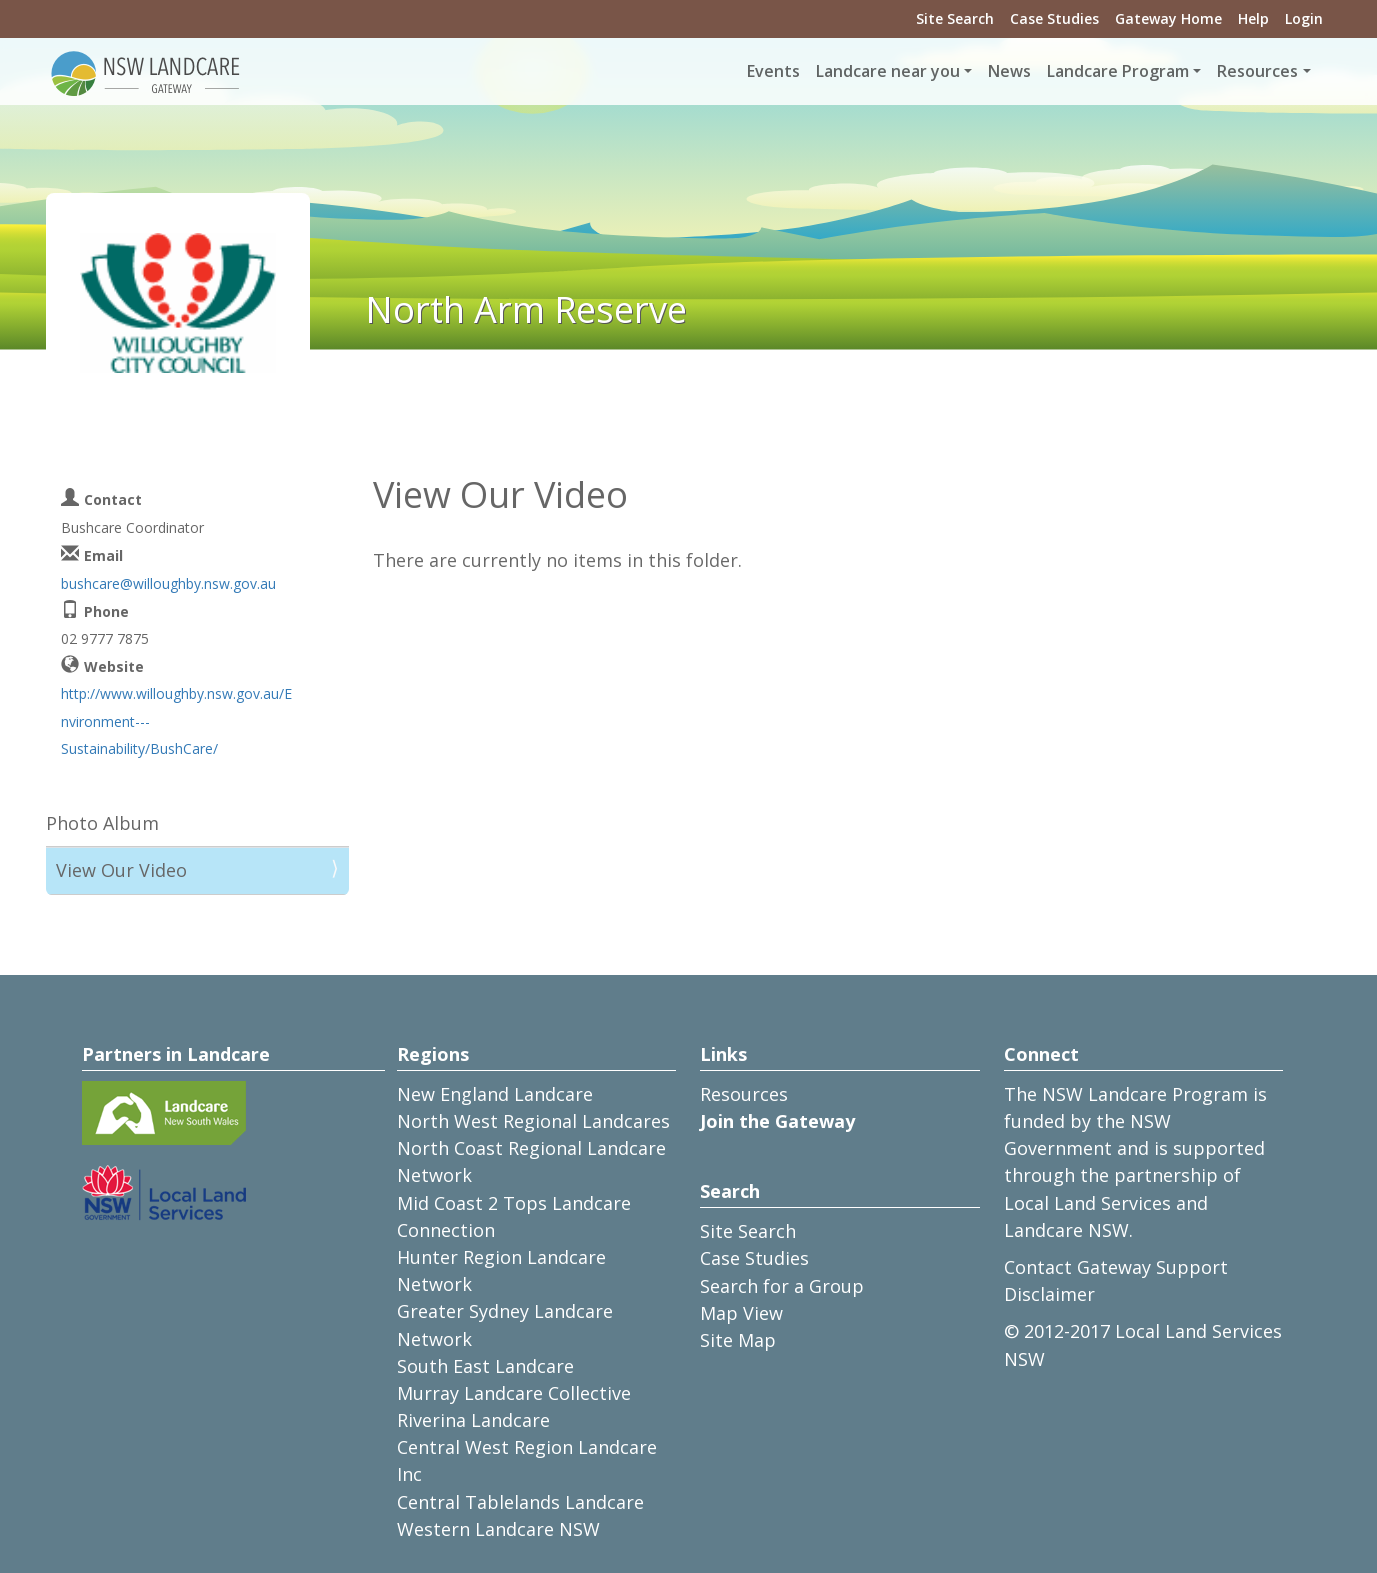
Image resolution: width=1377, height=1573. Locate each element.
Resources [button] (1257, 71)
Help (1253, 18)
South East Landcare (485, 1366)
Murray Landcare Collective (514, 1393)
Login (1304, 18)
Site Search (955, 18)
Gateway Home (1168, 18)
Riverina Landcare (473, 1420)
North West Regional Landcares (533, 1121)
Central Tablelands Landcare (520, 1502)
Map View (741, 1313)
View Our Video (121, 870)
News (1009, 71)
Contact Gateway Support (1116, 1267)
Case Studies (1054, 18)
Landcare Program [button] (1118, 71)
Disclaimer (1049, 1294)
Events (773, 71)
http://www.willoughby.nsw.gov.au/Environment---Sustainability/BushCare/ (176, 720)
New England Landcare (495, 1094)
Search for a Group (782, 1286)
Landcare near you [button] (888, 71)
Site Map (738, 1340)
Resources (744, 1094)
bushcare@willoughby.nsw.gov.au (168, 583)
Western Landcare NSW (498, 1529)
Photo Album (102, 823)
